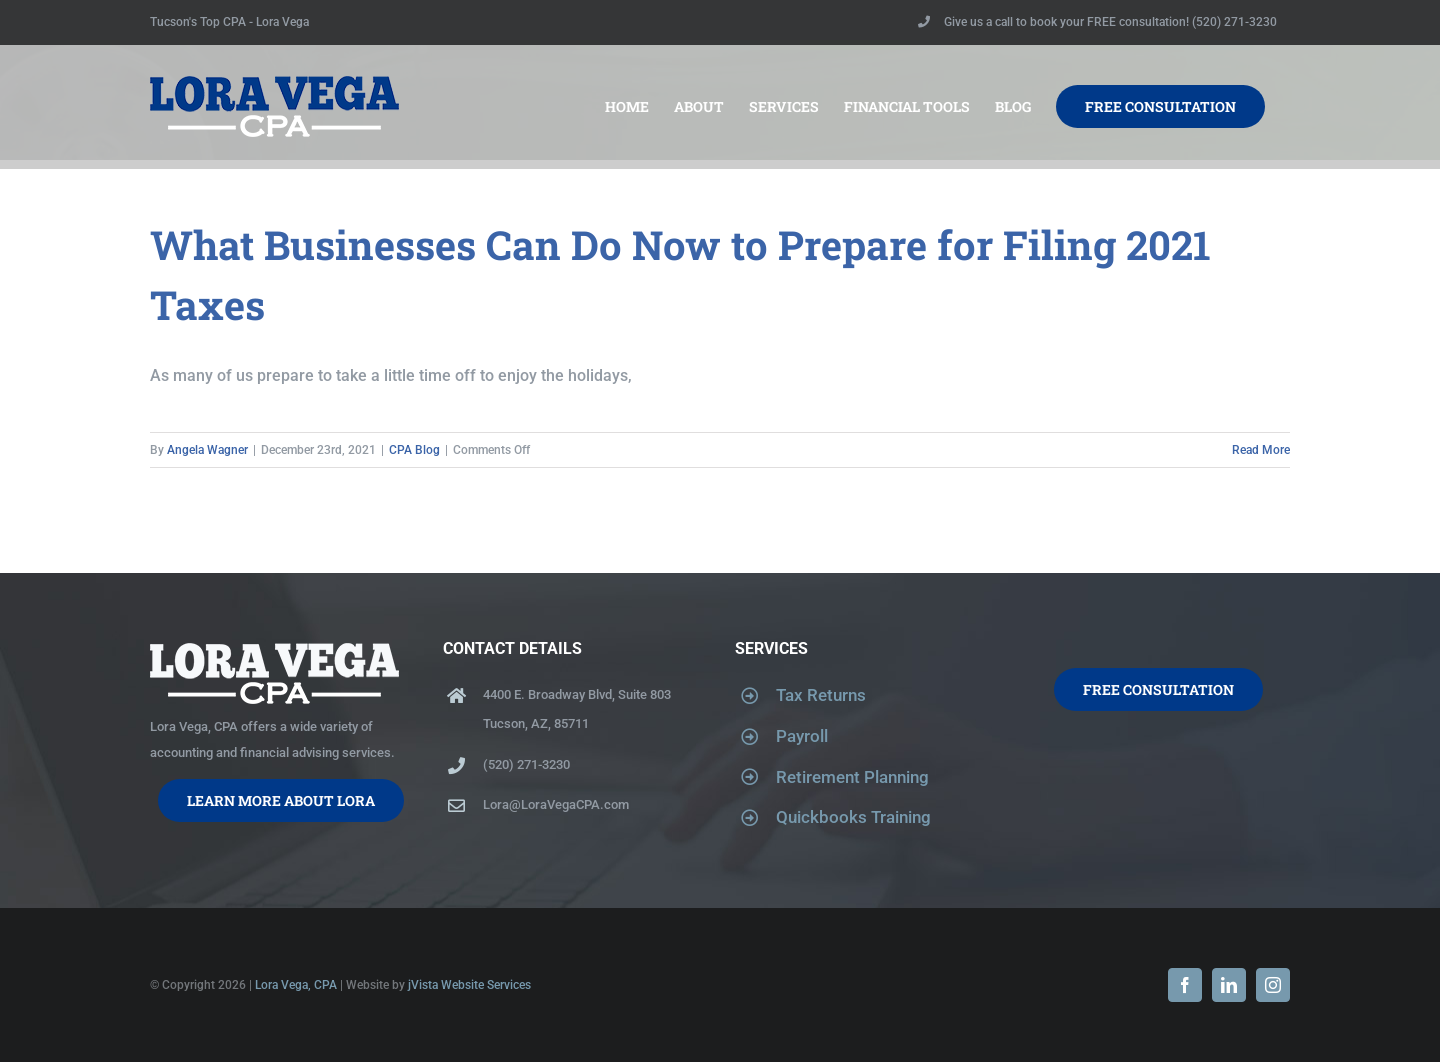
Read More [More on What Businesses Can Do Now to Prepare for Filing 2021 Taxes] (1261, 450)
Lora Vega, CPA (296, 985)
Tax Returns (821, 695)
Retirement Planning (852, 777)
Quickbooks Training (853, 817)
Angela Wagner (207, 450)
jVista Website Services (469, 985)
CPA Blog (414, 450)
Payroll (802, 736)
